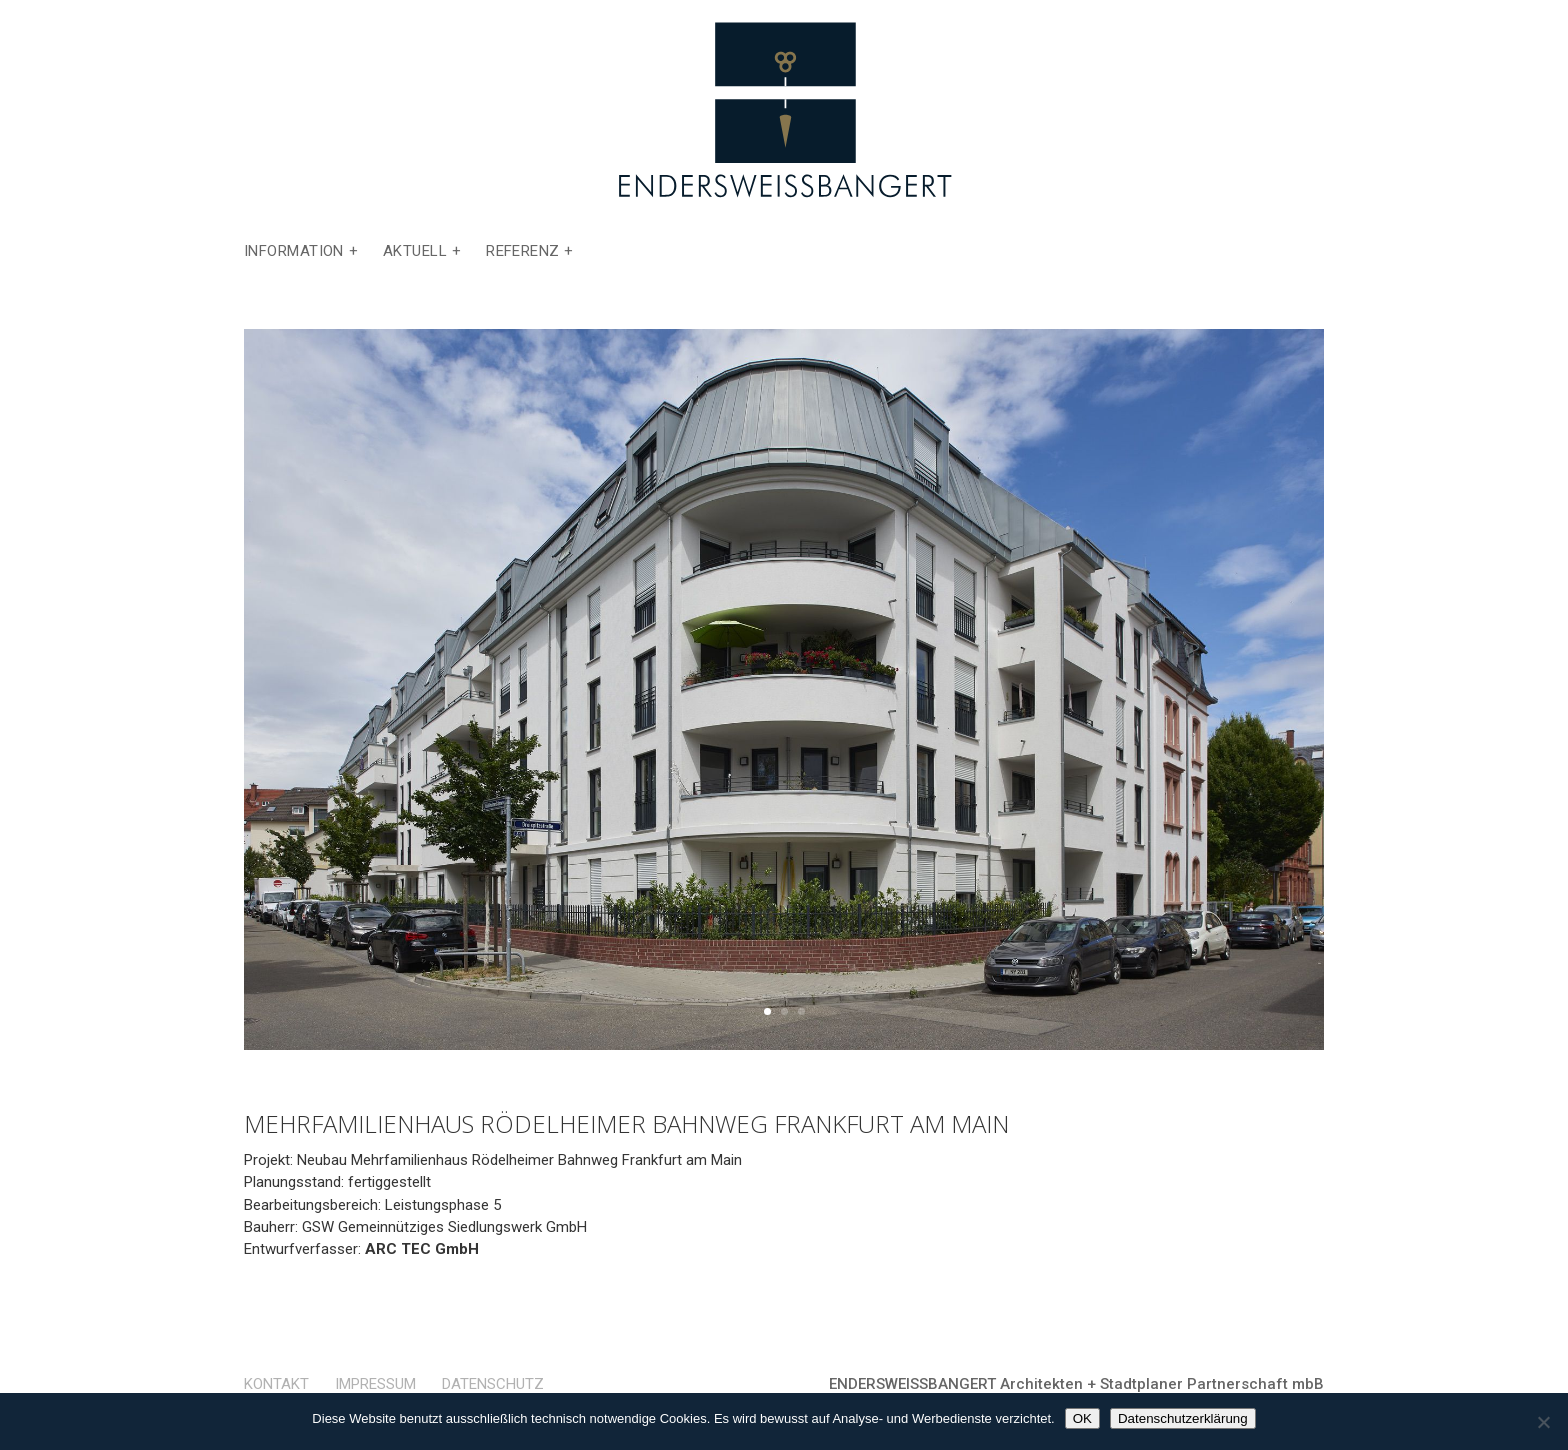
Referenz (523, 252)
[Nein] (1543, 1422)
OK (1082, 1418)
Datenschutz (493, 1384)
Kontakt (276, 1384)
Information (294, 252)
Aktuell (415, 252)
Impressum (375, 1384)
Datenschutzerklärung (1183, 1418)
